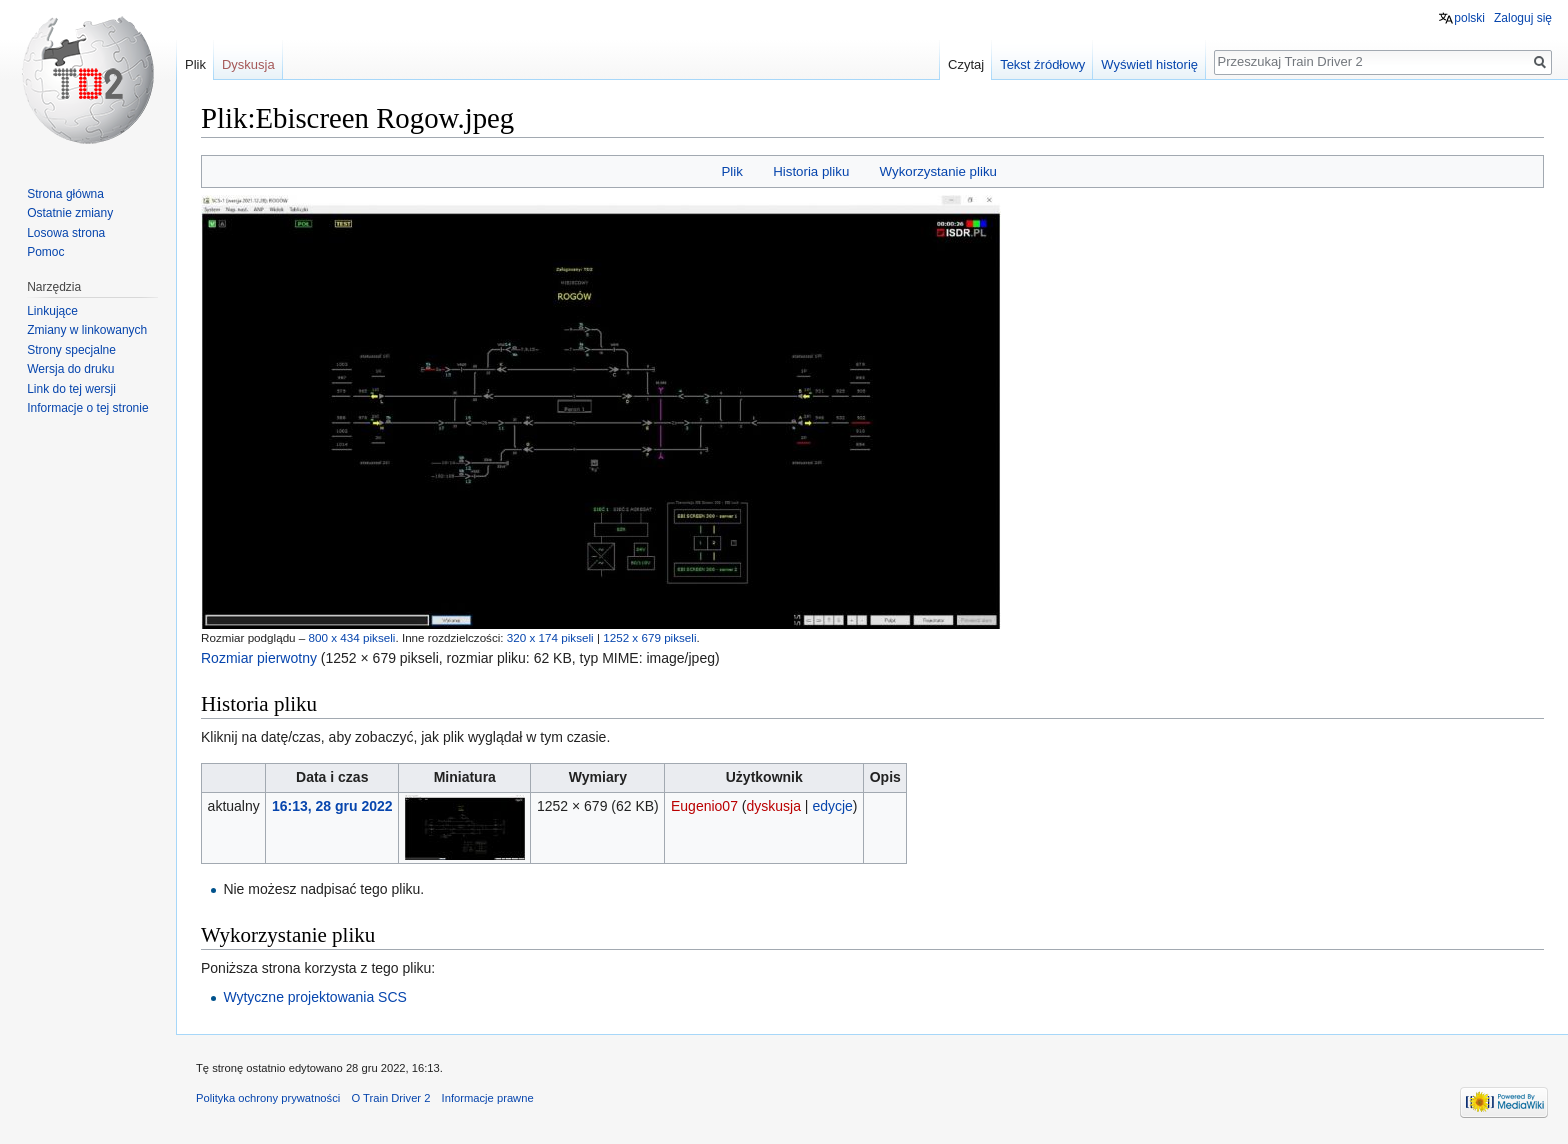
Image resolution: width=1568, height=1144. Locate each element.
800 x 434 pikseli (352, 637)
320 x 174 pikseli (550, 637)
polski (1469, 18)
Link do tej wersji (71, 389)
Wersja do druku (70, 369)
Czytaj (966, 64)
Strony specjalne (71, 350)
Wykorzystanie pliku (938, 171)
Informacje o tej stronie (87, 408)
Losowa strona (66, 233)
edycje (832, 806)
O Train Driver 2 (390, 1098)
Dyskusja (248, 64)
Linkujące (52, 311)
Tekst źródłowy (1042, 64)
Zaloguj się (1523, 18)
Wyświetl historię (1149, 64)
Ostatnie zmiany (70, 213)
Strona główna (65, 194)
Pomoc (45, 252)
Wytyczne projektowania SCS (315, 997)
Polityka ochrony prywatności (268, 1098)
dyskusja (773, 806)
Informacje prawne (488, 1098)
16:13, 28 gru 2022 (332, 806)
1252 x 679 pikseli (649, 637)
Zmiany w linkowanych (87, 330)
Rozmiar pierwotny (259, 658)
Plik (731, 171)
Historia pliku (811, 171)
